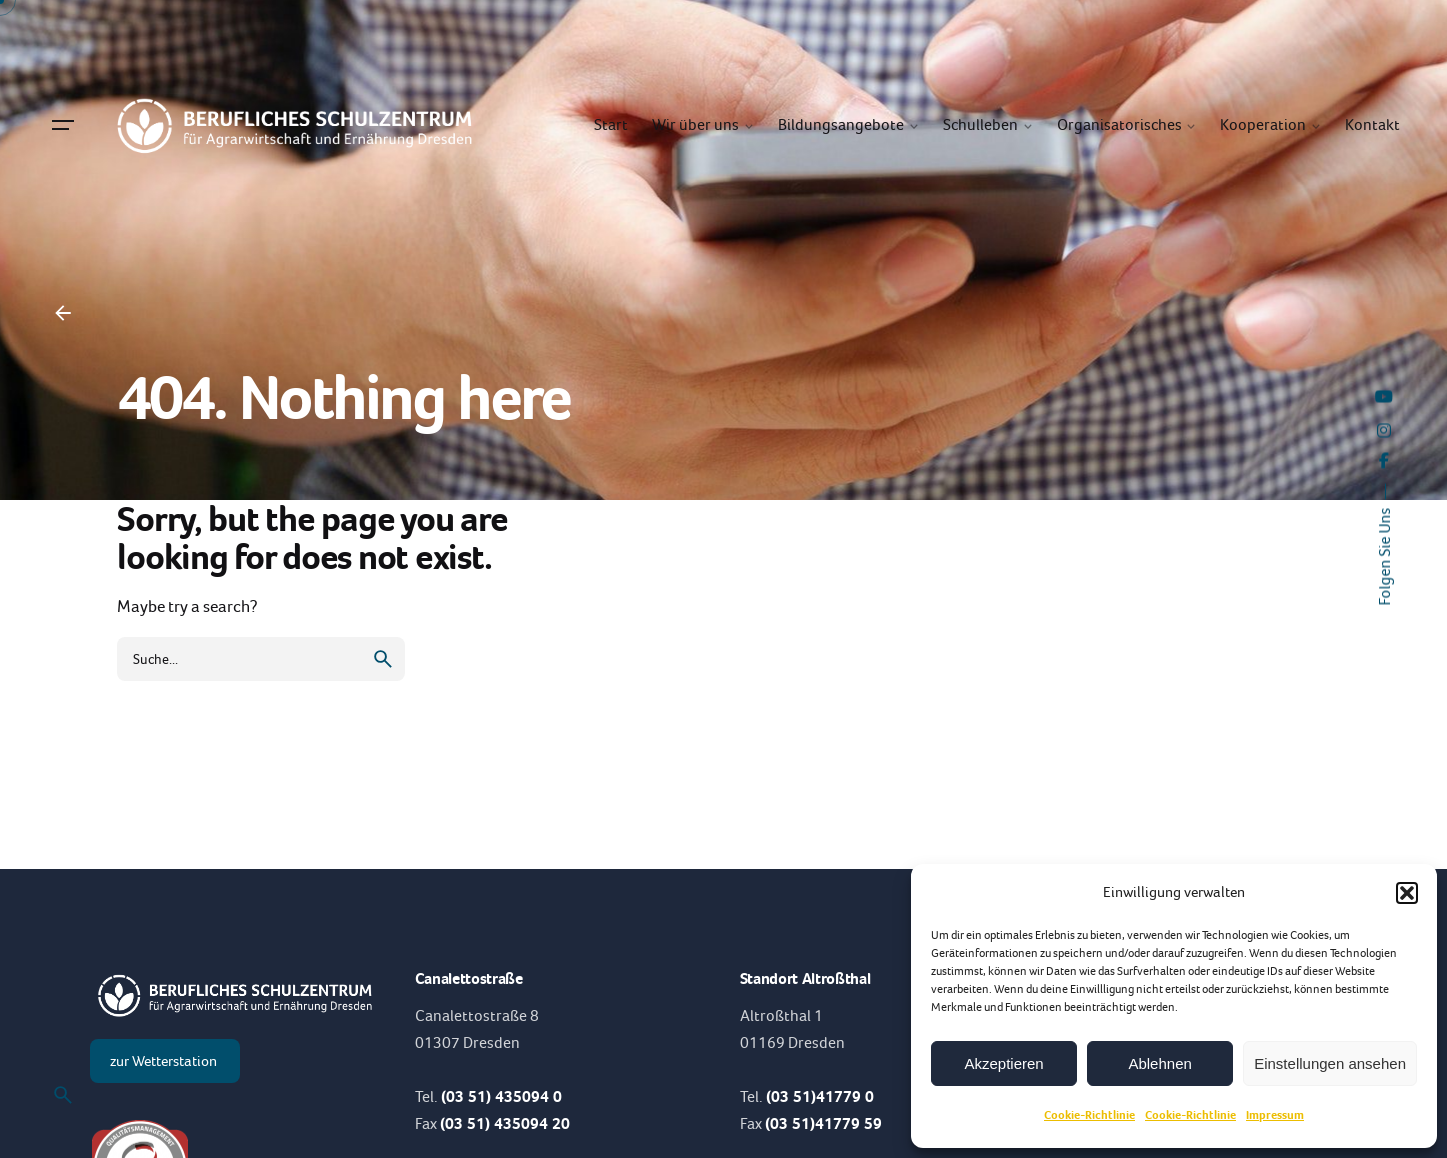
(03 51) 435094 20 (505, 1123)
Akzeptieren (1003, 1063)
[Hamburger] (63, 125)
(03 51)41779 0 (820, 1096)
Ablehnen (1159, 1063)
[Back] (63, 313)
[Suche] (63, 1095)
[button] (1407, 893)
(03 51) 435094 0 (501, 1096)
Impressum (1275, 1115)
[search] (383, 659)
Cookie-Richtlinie (1089, 1115)
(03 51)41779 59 (823, 1123)
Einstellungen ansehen (1330, 1063)
